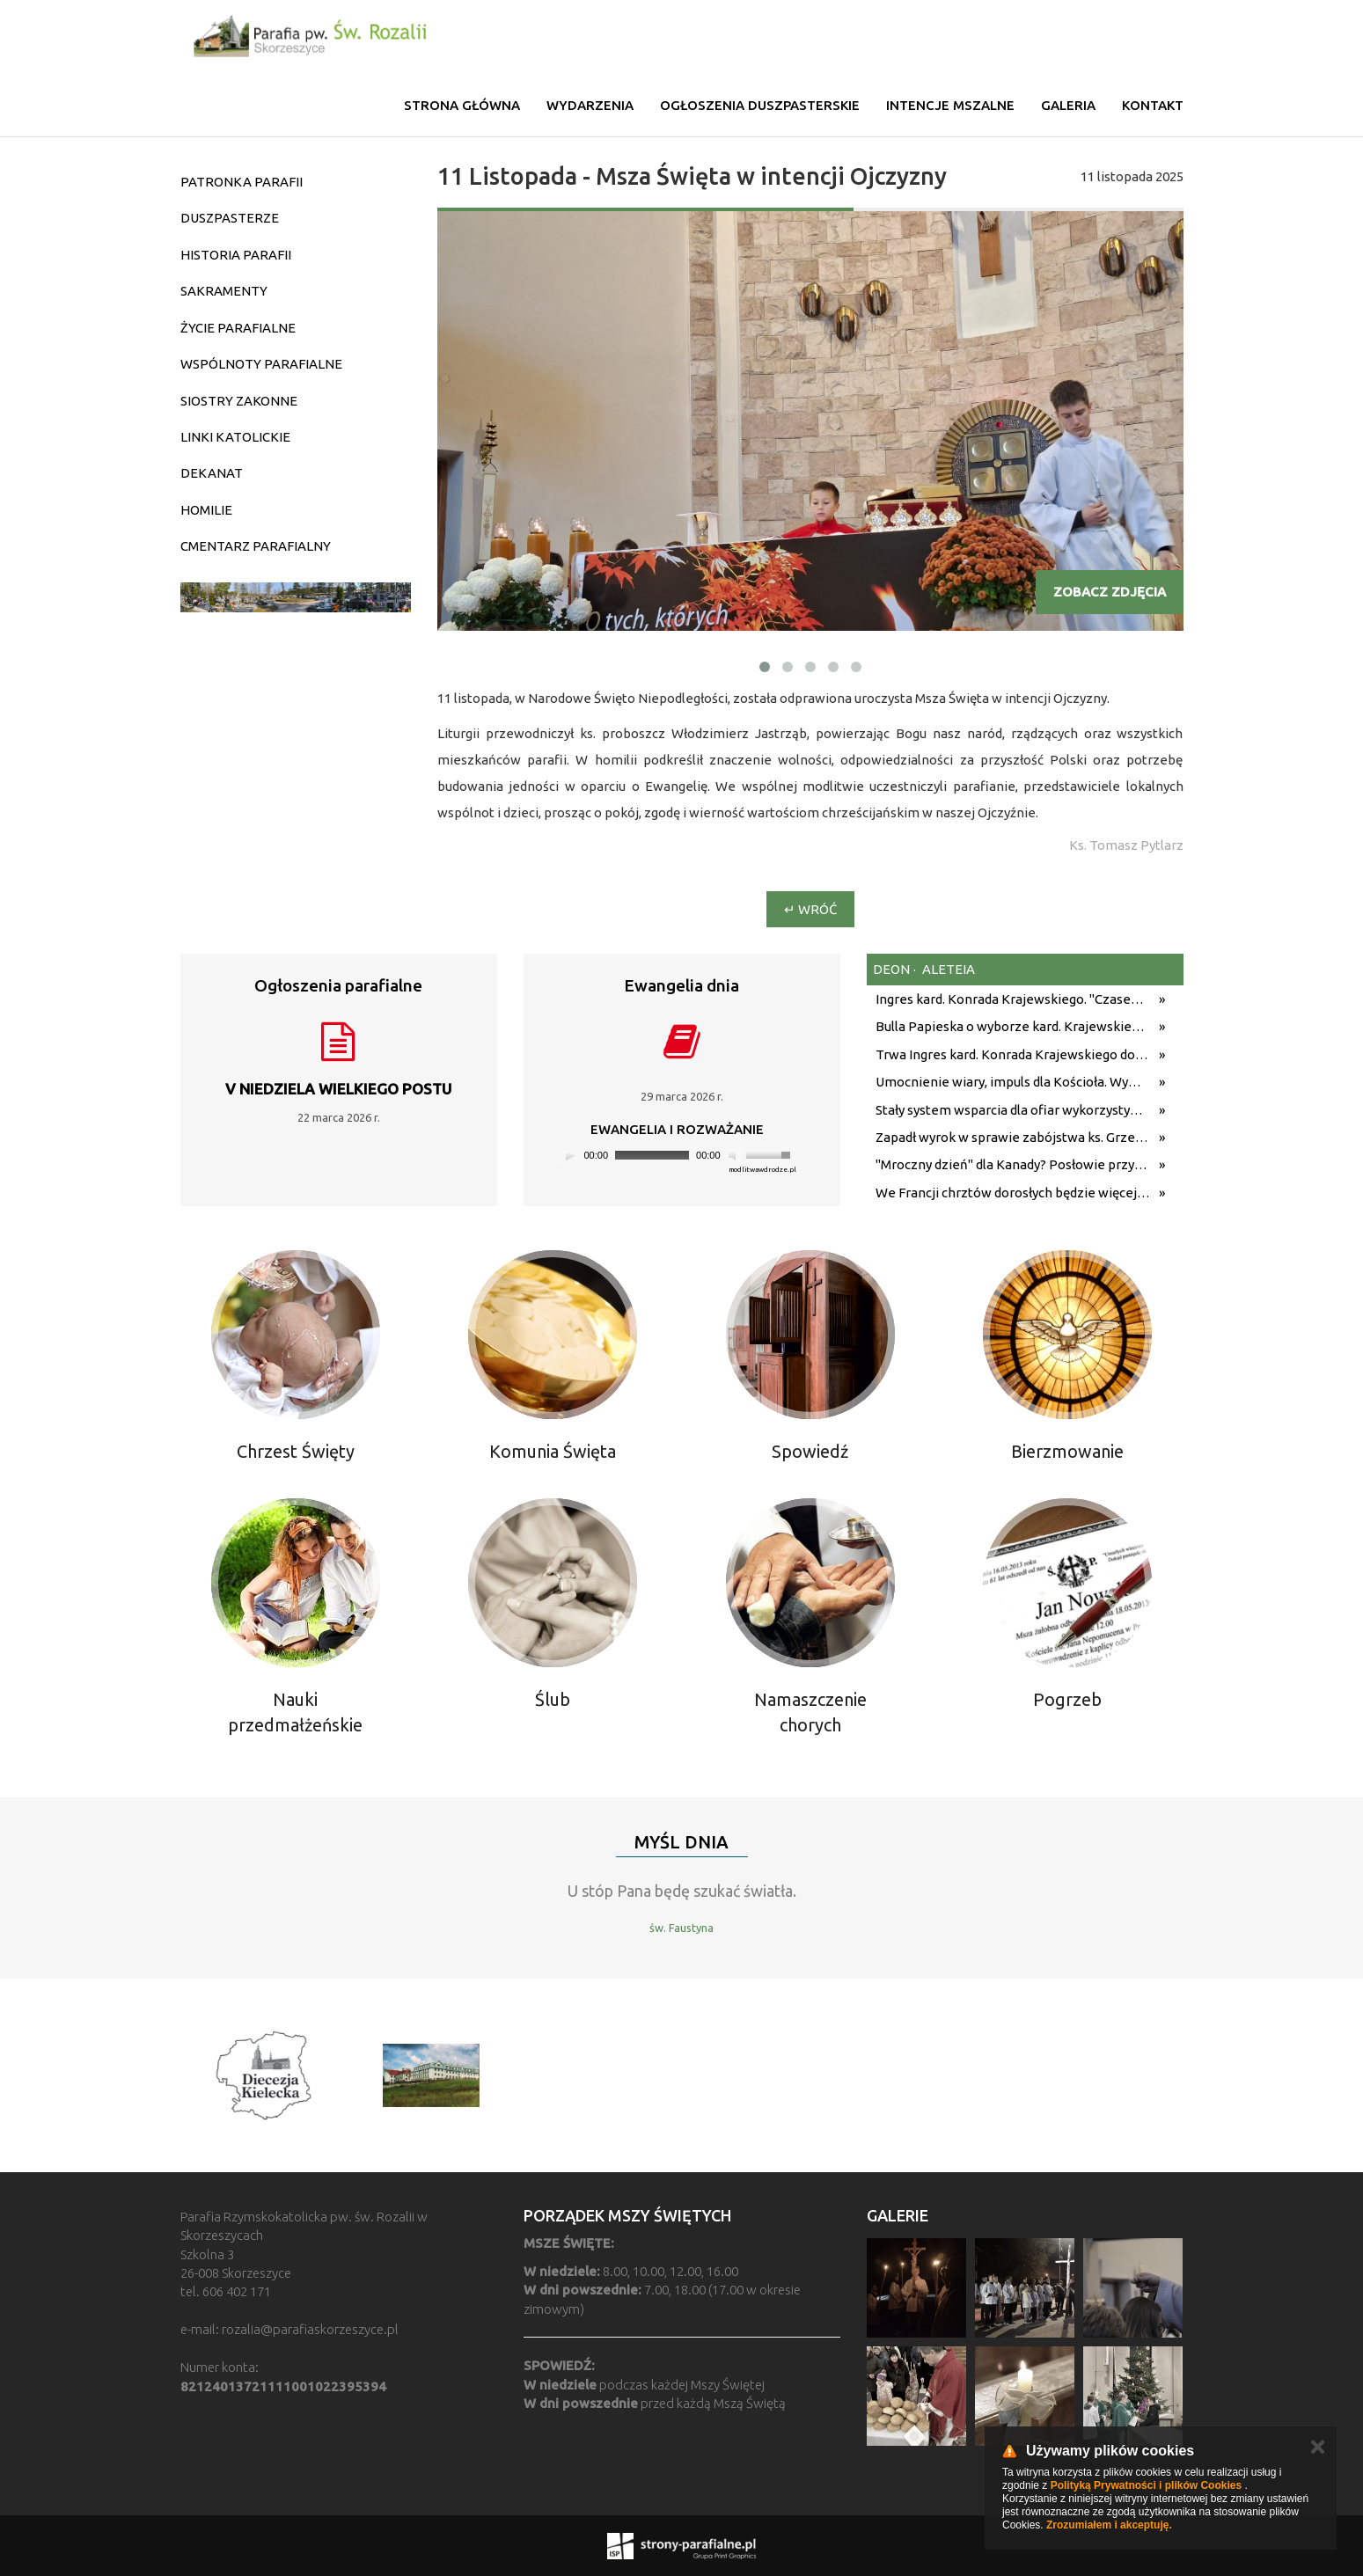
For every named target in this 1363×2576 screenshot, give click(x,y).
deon (891, 969)
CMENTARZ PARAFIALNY (255, 545)
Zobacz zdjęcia (1109, 591)
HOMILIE (206, 509)
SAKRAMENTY (223, 290)
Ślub (552, 1699)
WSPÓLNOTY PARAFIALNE (261, 363)
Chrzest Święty (296, 1451)
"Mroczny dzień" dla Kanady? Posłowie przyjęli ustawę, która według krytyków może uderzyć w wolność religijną (1013, 1164)
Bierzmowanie (1067, 1451)
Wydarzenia (590, 105)
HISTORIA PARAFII (235, 254)
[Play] (570, 1155)
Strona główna (462, 105)
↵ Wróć (810, 909)
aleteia (947, 969)
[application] (677, 1155)
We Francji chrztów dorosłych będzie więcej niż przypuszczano (1013, 1192)
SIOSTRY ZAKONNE (238, 400)
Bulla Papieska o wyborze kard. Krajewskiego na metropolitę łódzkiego (1013, 1026)
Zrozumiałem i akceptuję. (1109, 2525)
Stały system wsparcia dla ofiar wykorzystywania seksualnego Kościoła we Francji (1013, 1109)
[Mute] (735, 1155)
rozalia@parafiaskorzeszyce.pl (310, 2329)
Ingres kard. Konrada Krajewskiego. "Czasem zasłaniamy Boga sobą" (1013, 999)
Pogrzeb (1067, 1699)
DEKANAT (211, 472)
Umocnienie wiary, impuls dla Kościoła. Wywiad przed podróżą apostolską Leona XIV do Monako (1013, 1081)
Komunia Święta (552, 1451)
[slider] (652, 1155)
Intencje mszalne (950, 105)
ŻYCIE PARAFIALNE (238, 327)
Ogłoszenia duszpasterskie (760, 105)
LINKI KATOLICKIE (235, 436)
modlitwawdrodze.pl (762, 1170)
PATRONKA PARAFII (241, 181)
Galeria (1068, 105)
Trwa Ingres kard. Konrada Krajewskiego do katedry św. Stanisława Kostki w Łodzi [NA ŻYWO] (1013, 1054)
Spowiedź (810, 1451)
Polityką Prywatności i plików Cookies (1146, 2485)
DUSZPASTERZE (229, 217)
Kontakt (1152, 105)
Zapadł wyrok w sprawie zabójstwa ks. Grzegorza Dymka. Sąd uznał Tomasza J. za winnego (1013, 1137)
